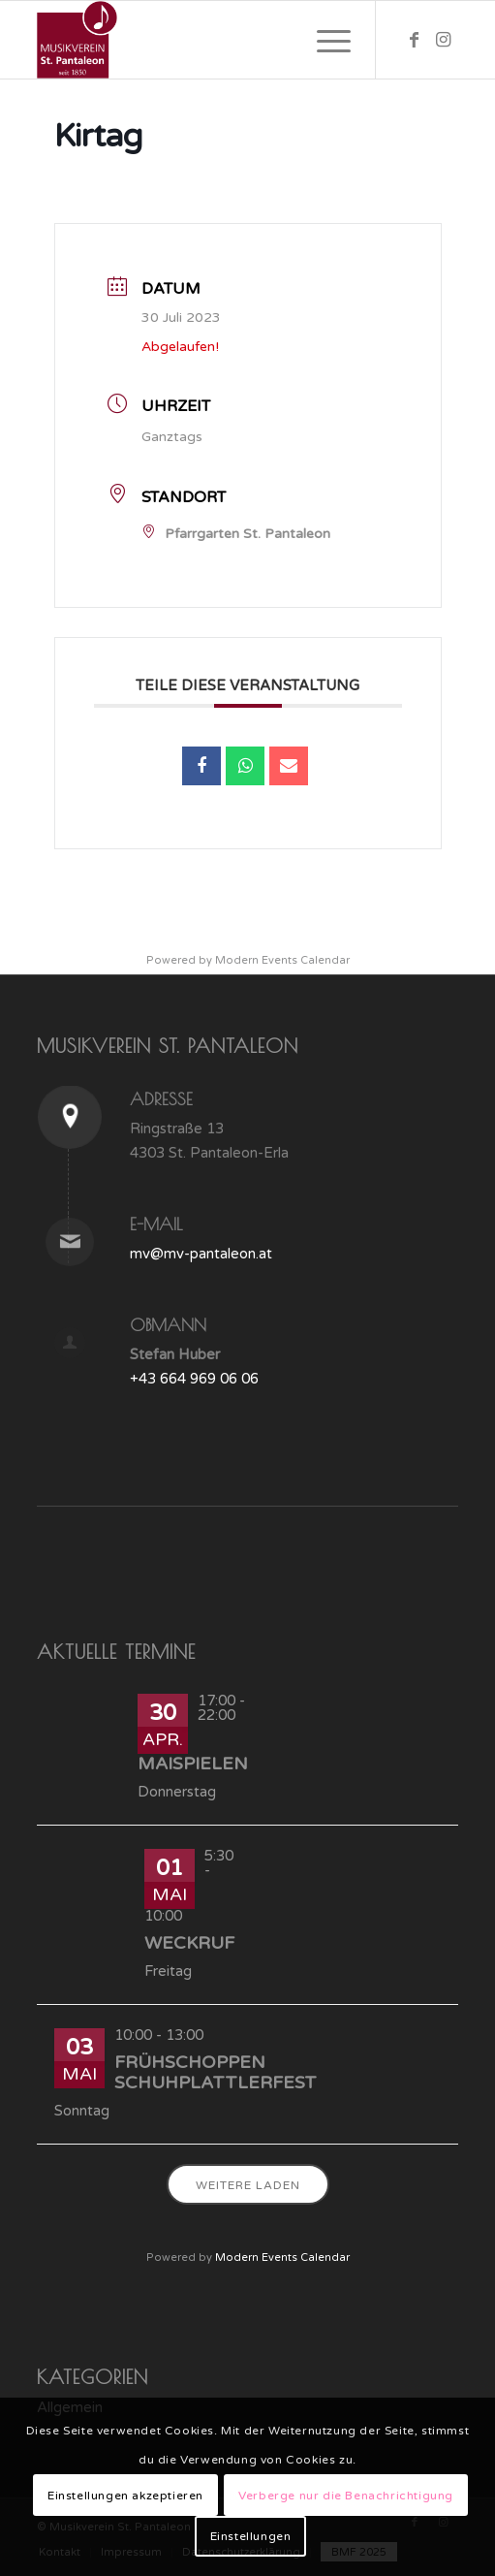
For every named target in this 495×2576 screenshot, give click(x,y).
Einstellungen (251, 2536)
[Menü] (324, 40)
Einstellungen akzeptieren (125, 2495)
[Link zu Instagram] (443, 39)
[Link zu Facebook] (414, 39)
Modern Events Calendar (282, 960)
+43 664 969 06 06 (194, 1378)
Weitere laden (248, 2185)
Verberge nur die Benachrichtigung (345, 2495)
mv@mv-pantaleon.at (201, 1253)
